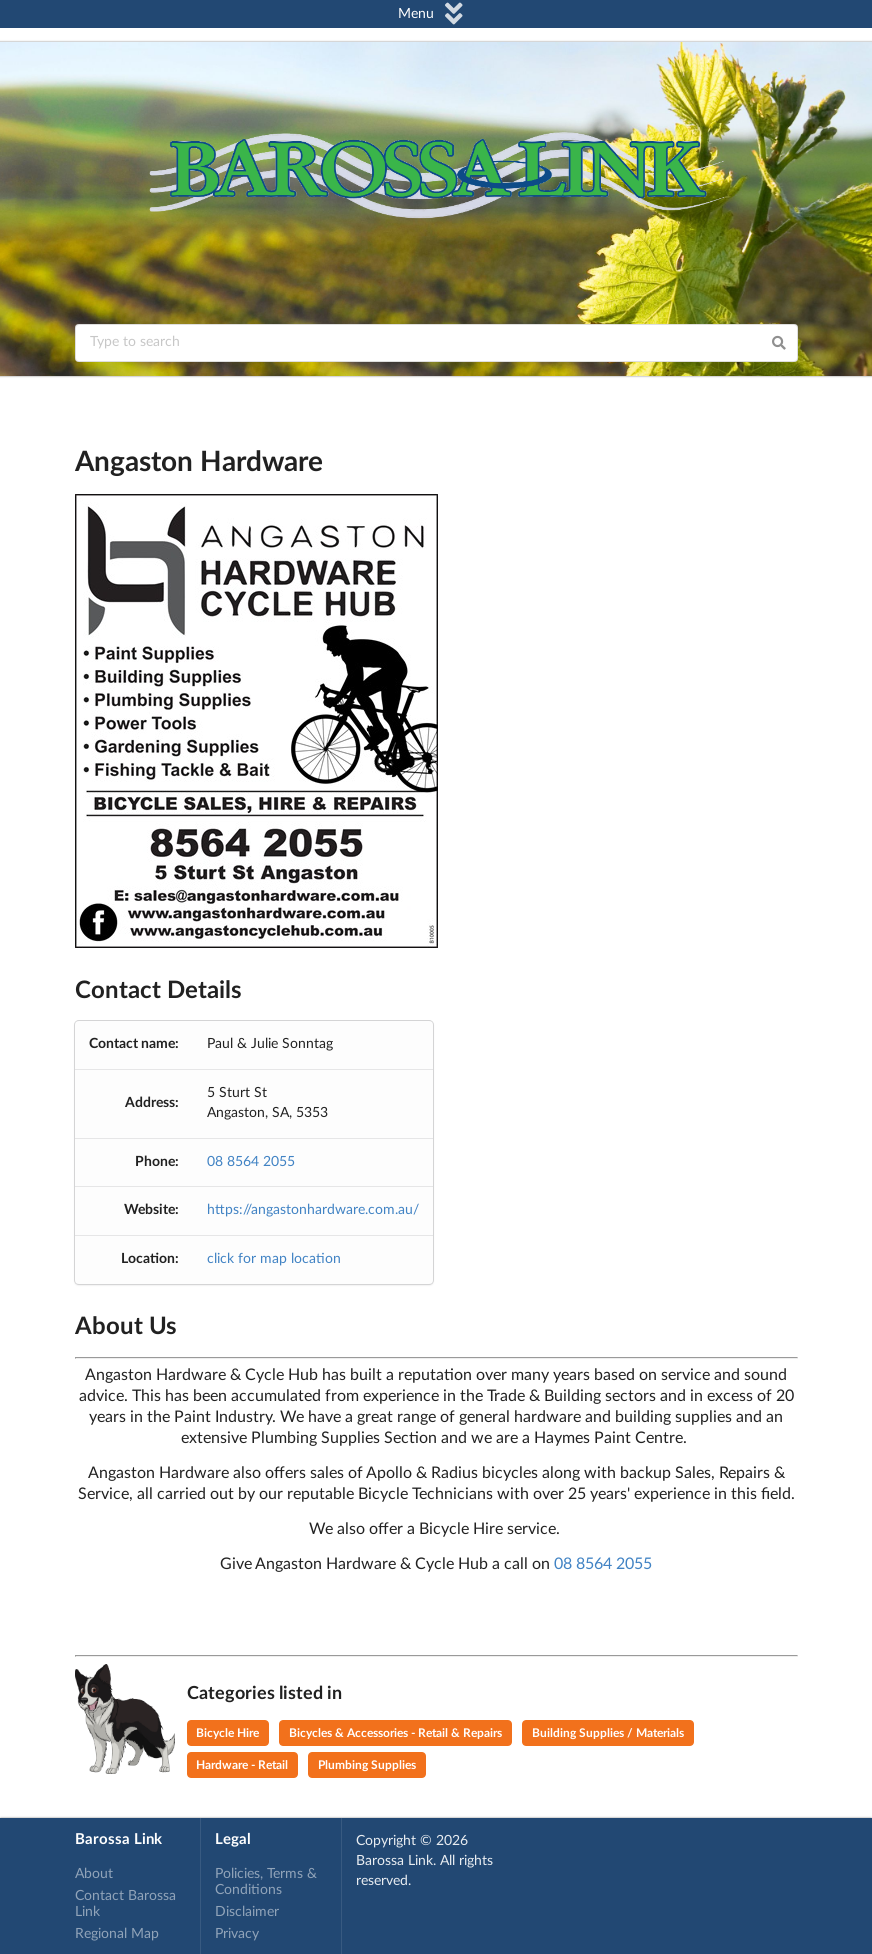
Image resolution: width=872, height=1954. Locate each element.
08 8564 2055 (251, 1162)
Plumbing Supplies (367, 1765)
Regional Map (117, 1934)
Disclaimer (247, 1912)
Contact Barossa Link (125, 1904)
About (94, 1874)
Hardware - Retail (242, 1765)
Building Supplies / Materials (608, 1733)
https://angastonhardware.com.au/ (313, 1210)
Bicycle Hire (227, 1733)
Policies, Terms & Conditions (266, 1882)
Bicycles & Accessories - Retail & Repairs (395, 1733)
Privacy (237, 1934)
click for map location (274, 1259)
